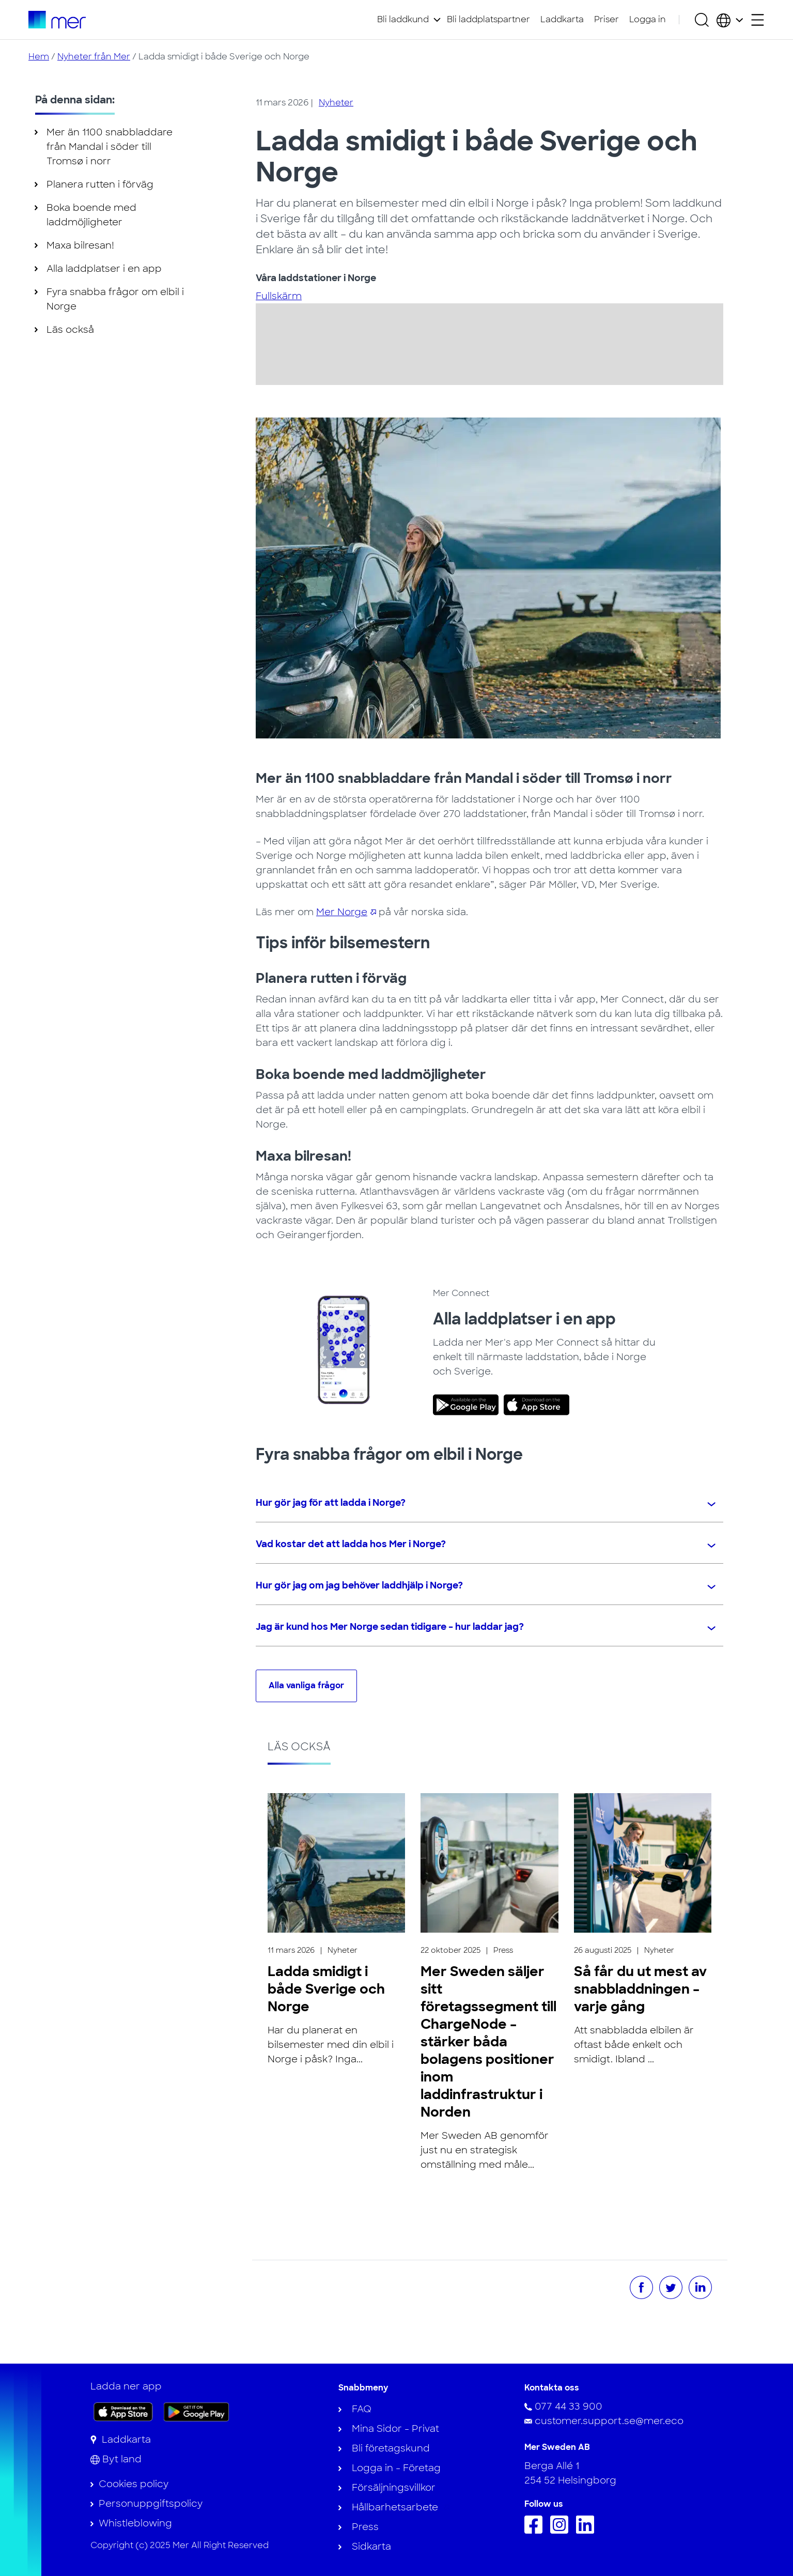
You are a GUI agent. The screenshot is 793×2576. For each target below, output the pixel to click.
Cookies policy (133, 2484)
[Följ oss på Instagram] (561, 2530)
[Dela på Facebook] (641, 2287)
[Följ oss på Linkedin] (587, 2530)
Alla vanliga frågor (306, 1685)
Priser (606, 19)
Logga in (647, 19)
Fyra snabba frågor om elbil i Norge (115, 299)
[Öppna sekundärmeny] (758, 20)
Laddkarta (562, 19)
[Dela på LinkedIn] (700, 2287)
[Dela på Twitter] (670, 2287)
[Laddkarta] (120, 2439)
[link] (468, 1404)
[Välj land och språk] (730, 19)
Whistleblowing (135, 2523)
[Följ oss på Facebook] (536, 2530)
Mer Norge (341, 912)
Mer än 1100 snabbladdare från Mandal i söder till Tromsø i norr (109, 146)
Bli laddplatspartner (488, 19)
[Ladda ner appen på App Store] (123, 2411)
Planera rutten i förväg (99, 184)
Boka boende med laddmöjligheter (91, 215)
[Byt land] (116, 2459)
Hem (38, 56)
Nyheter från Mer (93, 56)
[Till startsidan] (57, 20)
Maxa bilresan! (80, 245)
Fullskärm (279, 296)
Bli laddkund (403, 19)
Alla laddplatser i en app (104, 269)
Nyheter (336, 102)
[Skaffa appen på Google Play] (196, 2410)
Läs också (70, 329)
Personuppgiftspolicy (151, 2503)
